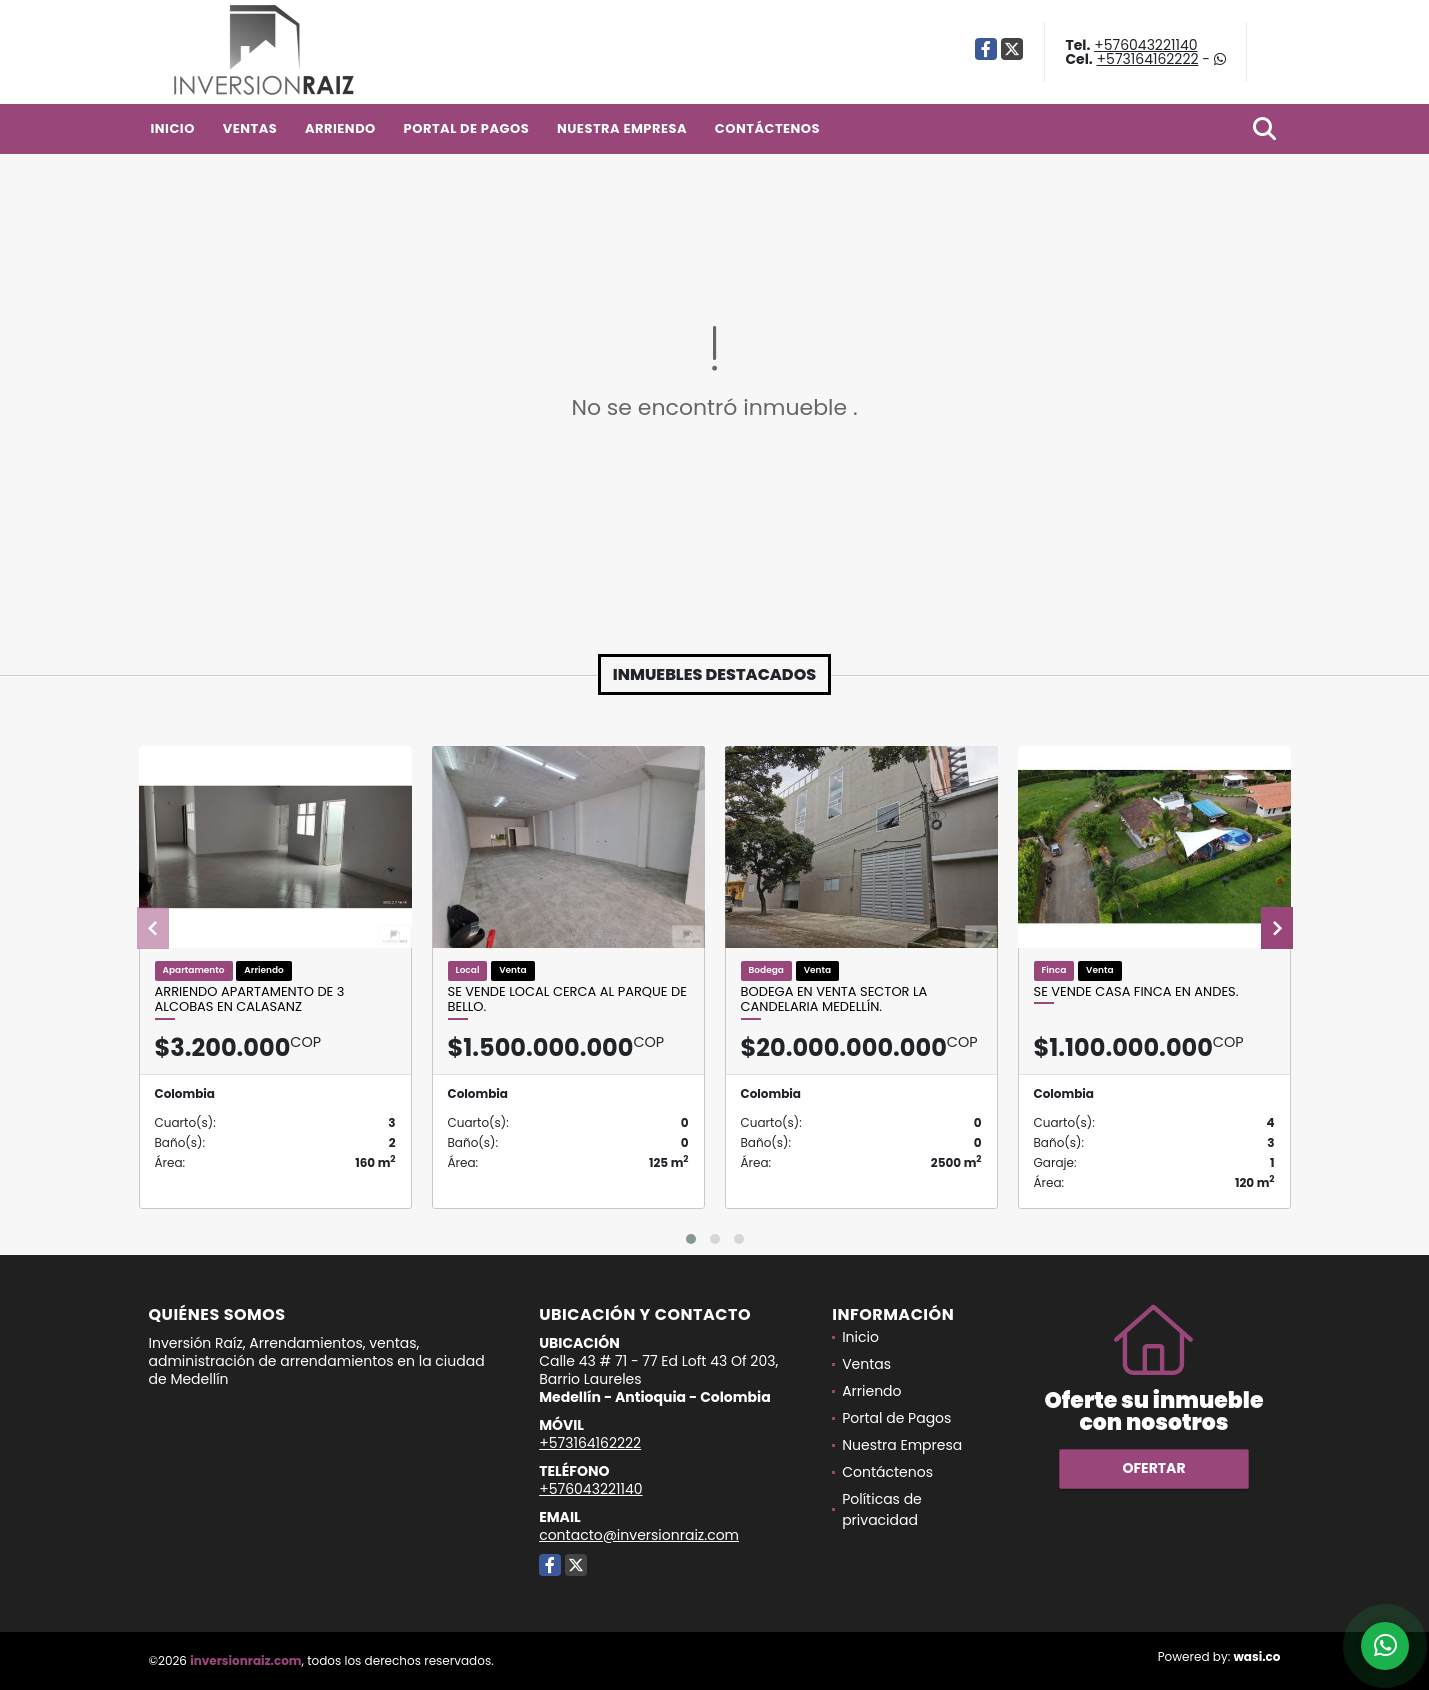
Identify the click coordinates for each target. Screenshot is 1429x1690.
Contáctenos (767, 128)
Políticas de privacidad (882, 1509)
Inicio (173, 128)
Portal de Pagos (467, 128)
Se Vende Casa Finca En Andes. (1136, 992)
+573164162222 (1148, 59)
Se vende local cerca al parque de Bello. (567, 999)
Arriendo (340, 128)
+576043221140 (1145, 45)
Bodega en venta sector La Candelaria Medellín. (834, 999)
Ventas (250, 128)
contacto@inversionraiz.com (639, 1535)
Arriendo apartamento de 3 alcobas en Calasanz (250, 999)
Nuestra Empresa (622, 128)
